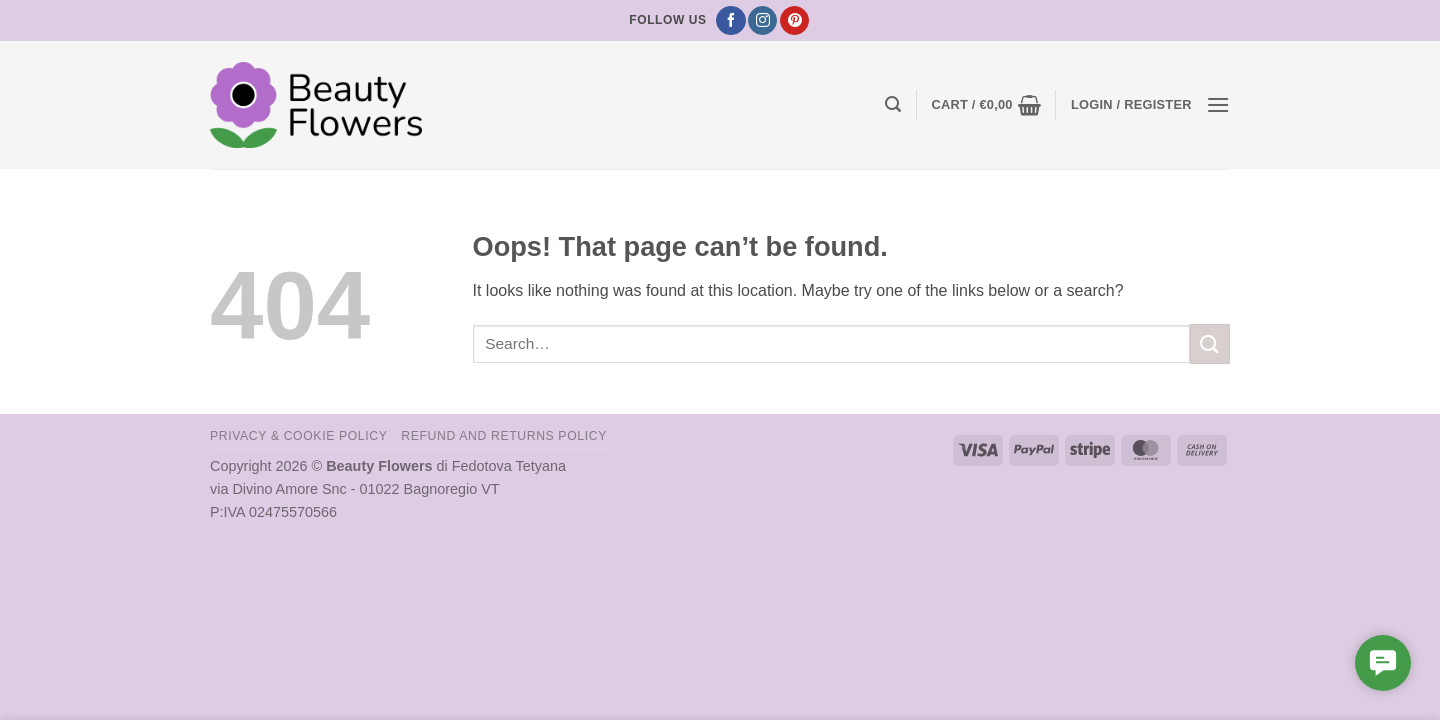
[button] (893, 104)
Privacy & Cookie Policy (298, 436)
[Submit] (1210, 343)
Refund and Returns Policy (504, 436)
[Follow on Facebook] (730, 21)
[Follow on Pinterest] (794, 21)
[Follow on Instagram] (762, 21)
